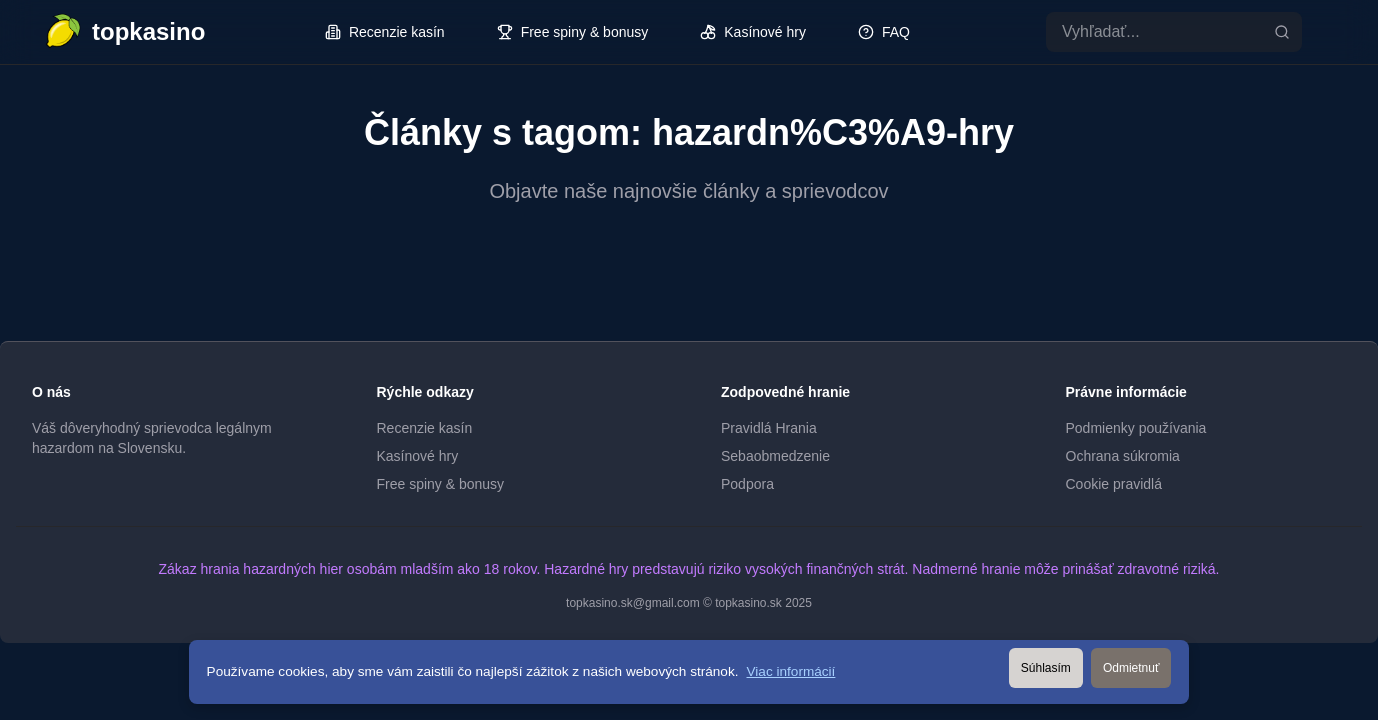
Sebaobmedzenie (775, 456)
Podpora (747, 484)
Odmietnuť (1131, 668)
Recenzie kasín (425, 428)
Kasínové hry (418, 456)
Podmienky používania (1136, 428)
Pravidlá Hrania (769, 428)
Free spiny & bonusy (441, 484)
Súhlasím (1046, 668)
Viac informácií (791, 671)
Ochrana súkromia (1123, 456)
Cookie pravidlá (1114, 484)
